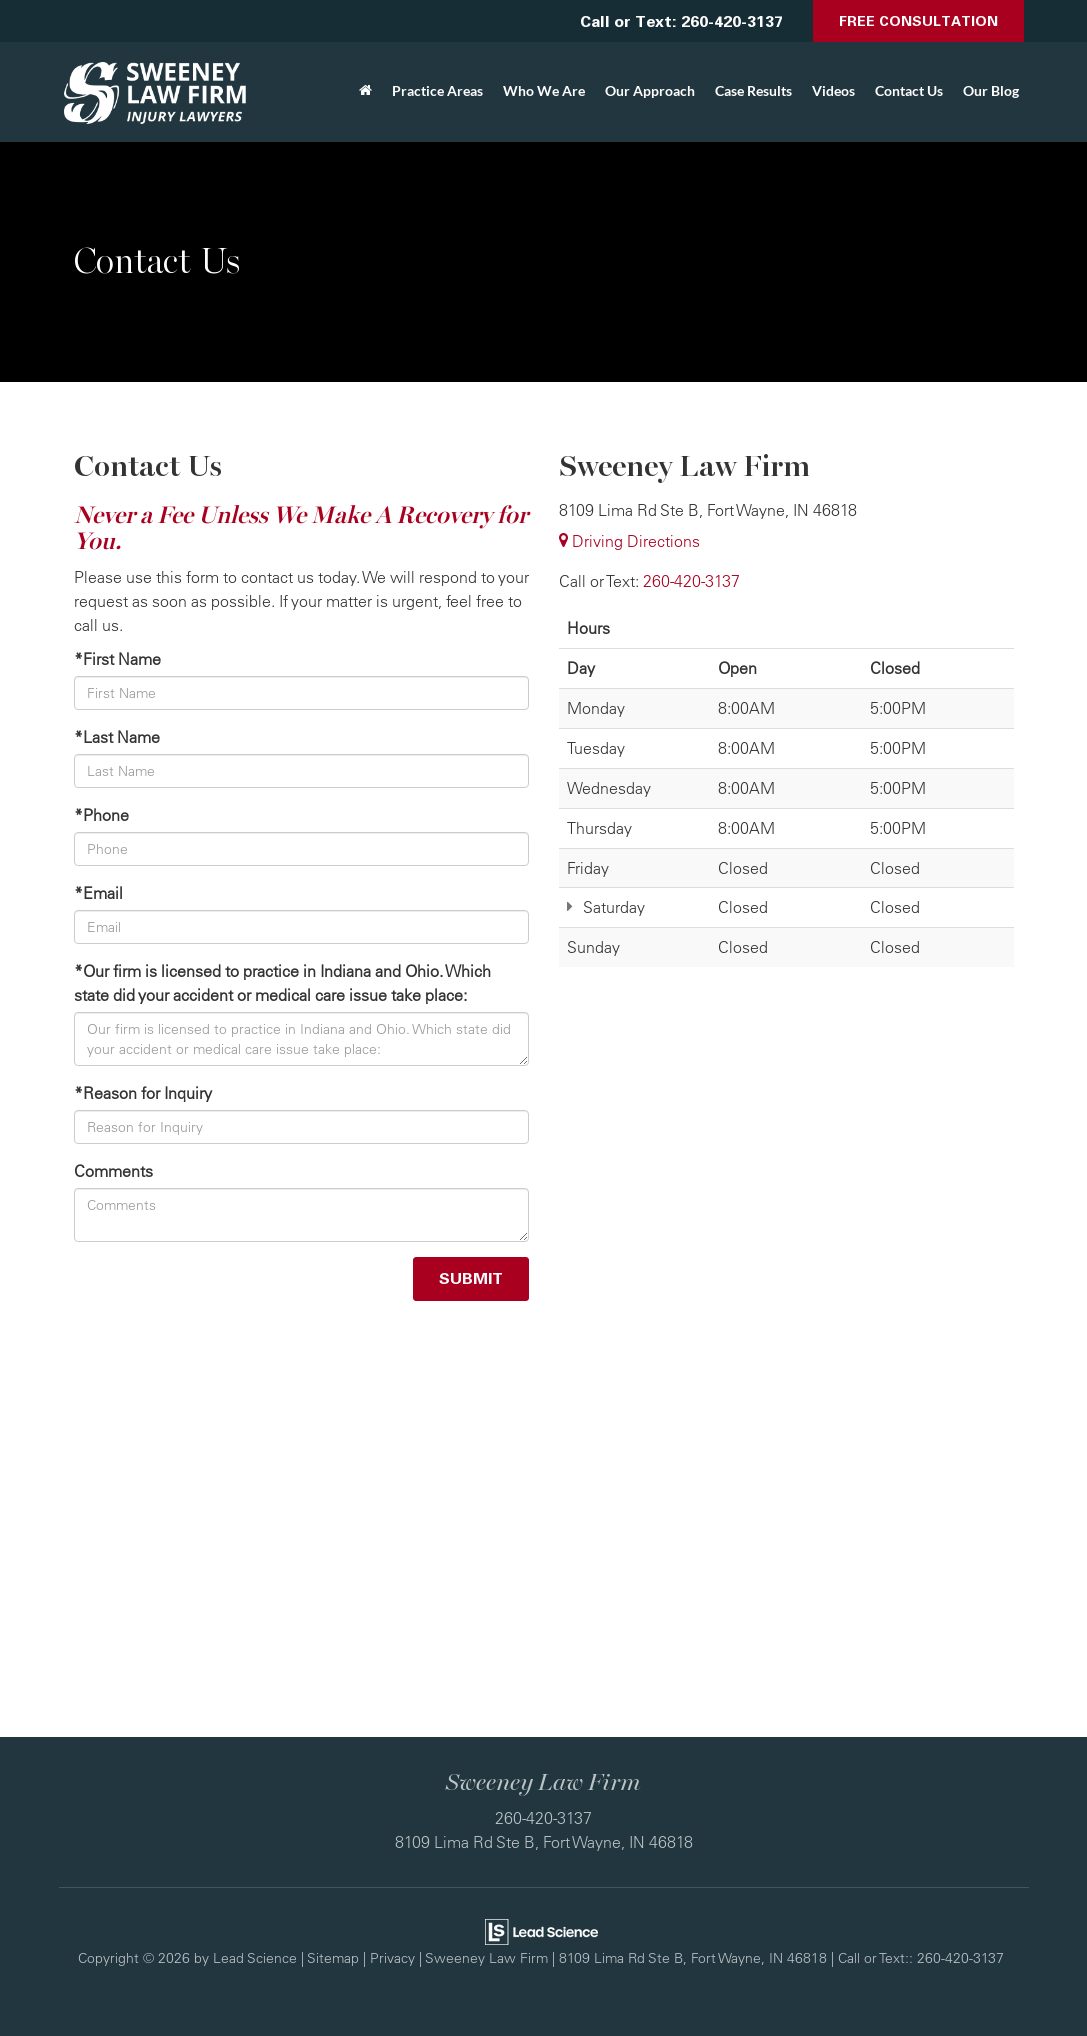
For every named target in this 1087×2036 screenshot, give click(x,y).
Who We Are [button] (544, 90)
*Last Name (117, 737)
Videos (833, 90)
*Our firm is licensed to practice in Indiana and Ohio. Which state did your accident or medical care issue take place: (282, 983)
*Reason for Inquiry (143, 1093)
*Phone (101, 815)
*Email (98, 893)
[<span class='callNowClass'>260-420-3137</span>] (691, 581)
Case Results (753, 90)
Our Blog (991, 90)
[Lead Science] (541, 1930)
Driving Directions (629, 541)
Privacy (392, 1957)
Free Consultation (918, 20)
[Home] (365, 91)
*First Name (117, 659)
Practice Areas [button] (437, 90)
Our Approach (650, 90)
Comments (113, 1171)
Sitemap (333, 1957)
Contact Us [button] (909, 90)
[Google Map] (544, 1524)
